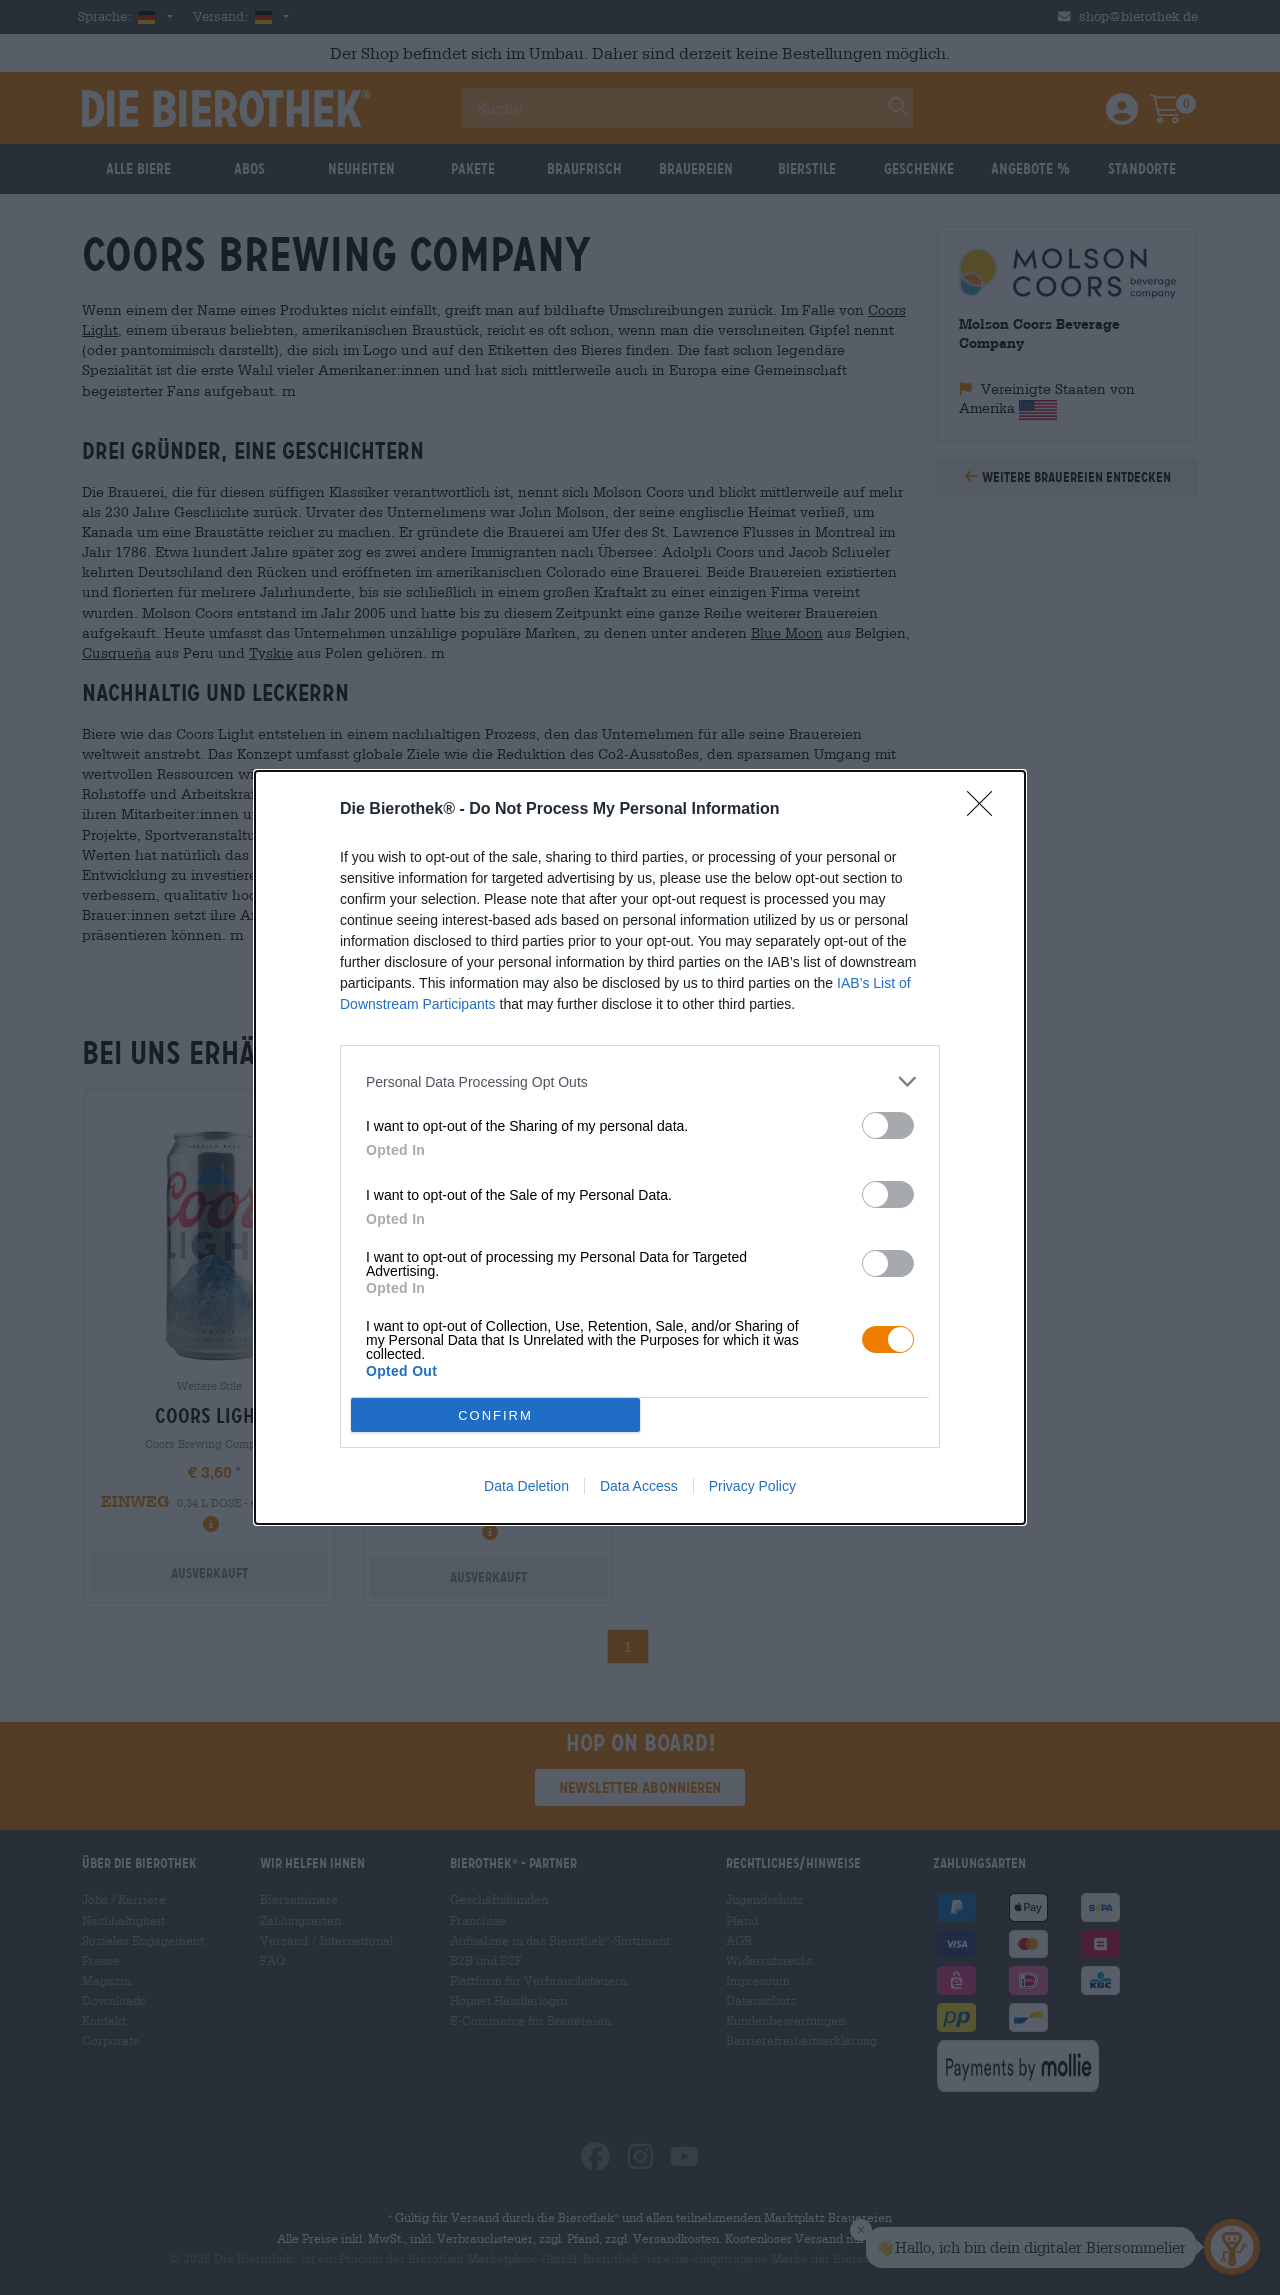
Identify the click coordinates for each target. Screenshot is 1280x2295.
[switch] (888, 1125)
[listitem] (640, 1081)
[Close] (986, 810)
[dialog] (640, 1147)
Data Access (639, 1486)
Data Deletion (526, 1486)
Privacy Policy (752, 1486)
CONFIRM (495, 1415)
